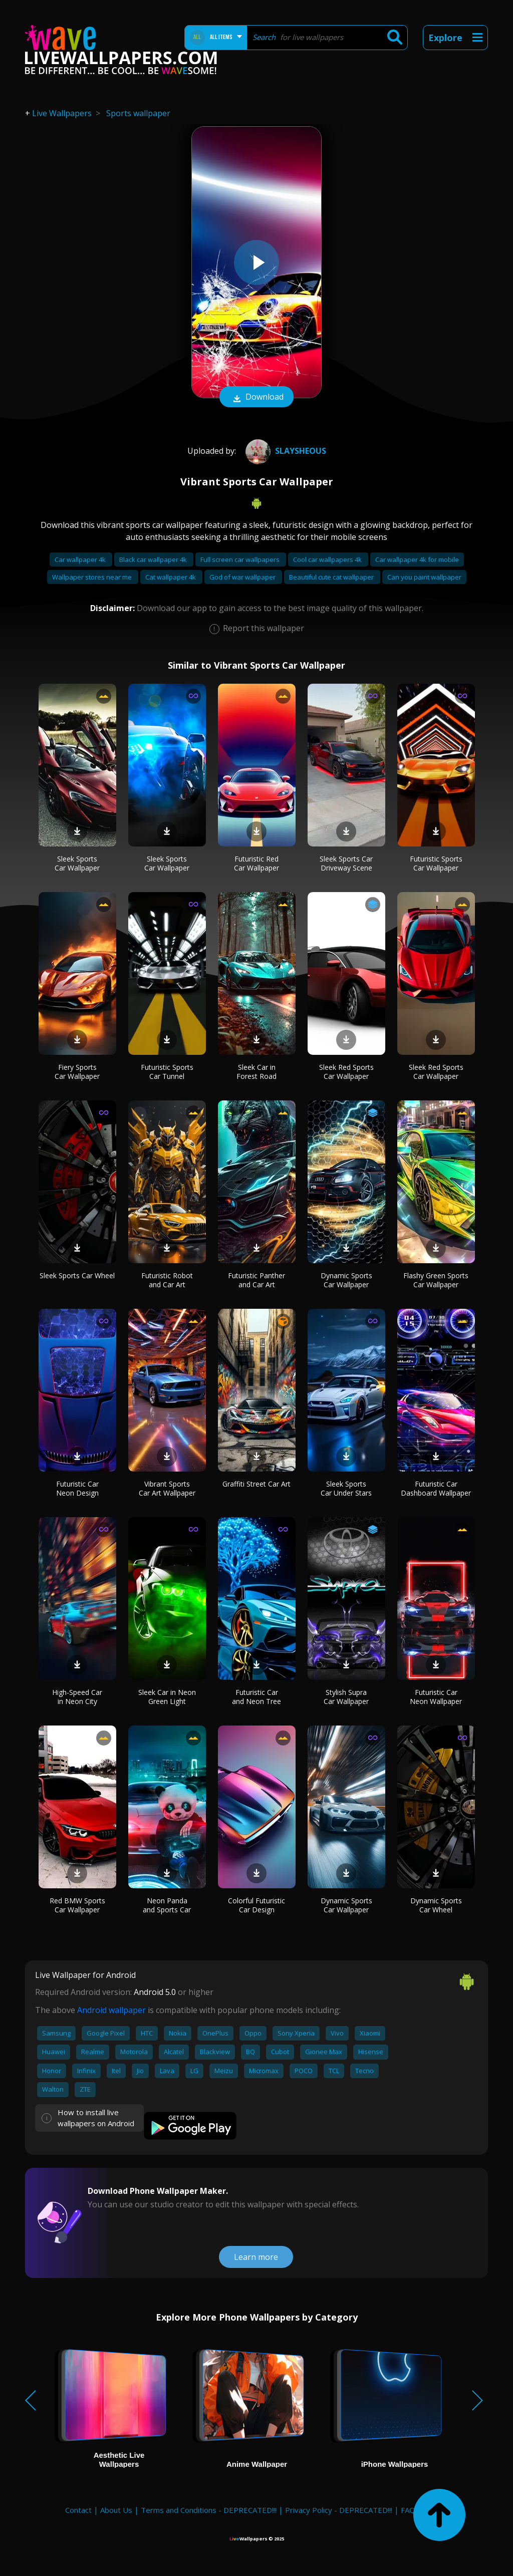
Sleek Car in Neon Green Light (167, 1696)
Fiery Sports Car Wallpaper (77, 1071)
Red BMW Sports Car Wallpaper (77, 1905)
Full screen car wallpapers (240, 559)
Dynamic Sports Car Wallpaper (346, 1280)
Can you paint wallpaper (424, 577)
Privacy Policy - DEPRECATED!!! (338, 2510)
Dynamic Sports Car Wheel (436, 1905)
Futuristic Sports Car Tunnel (167, 1071)
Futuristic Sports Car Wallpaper (436, 863)
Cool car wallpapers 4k (328, 559)
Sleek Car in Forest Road (256, 1071)
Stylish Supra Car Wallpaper (346, 1696)
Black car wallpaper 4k (153, 559)
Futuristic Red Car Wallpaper (256, 863)
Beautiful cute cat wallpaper (332, 577)
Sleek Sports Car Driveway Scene (346, 863)
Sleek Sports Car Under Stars (346, 1488)
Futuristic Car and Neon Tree (256, 1696)
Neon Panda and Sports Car (167, 1905)
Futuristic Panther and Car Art (256, 1280)
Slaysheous (284, 450)
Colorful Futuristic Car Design (256, 1905)
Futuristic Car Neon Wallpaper (436, 1696)
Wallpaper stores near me (92, 577)
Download (256, 397)
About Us (116, 2510)
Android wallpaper (111, 2010)
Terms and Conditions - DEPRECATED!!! (209, 2510)
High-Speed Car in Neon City (77, 1696)
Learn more (256, 2256)
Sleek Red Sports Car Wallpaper (346, 1071)
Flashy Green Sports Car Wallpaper (435, 1280)
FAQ (408, 2510)
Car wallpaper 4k (81, 559)
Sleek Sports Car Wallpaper (77, 863)
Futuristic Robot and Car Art (167, 1280)
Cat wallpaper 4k (171, 577)
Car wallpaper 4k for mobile (417, 559)
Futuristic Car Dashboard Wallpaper (436, 1488)
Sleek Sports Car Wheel (77, 1275)
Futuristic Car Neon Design (77, 1488)
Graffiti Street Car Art (256, 1484)
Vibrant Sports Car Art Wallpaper (167, 1488)
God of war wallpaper (243, 577)
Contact (78, 2510)
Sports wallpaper (138, 113)
